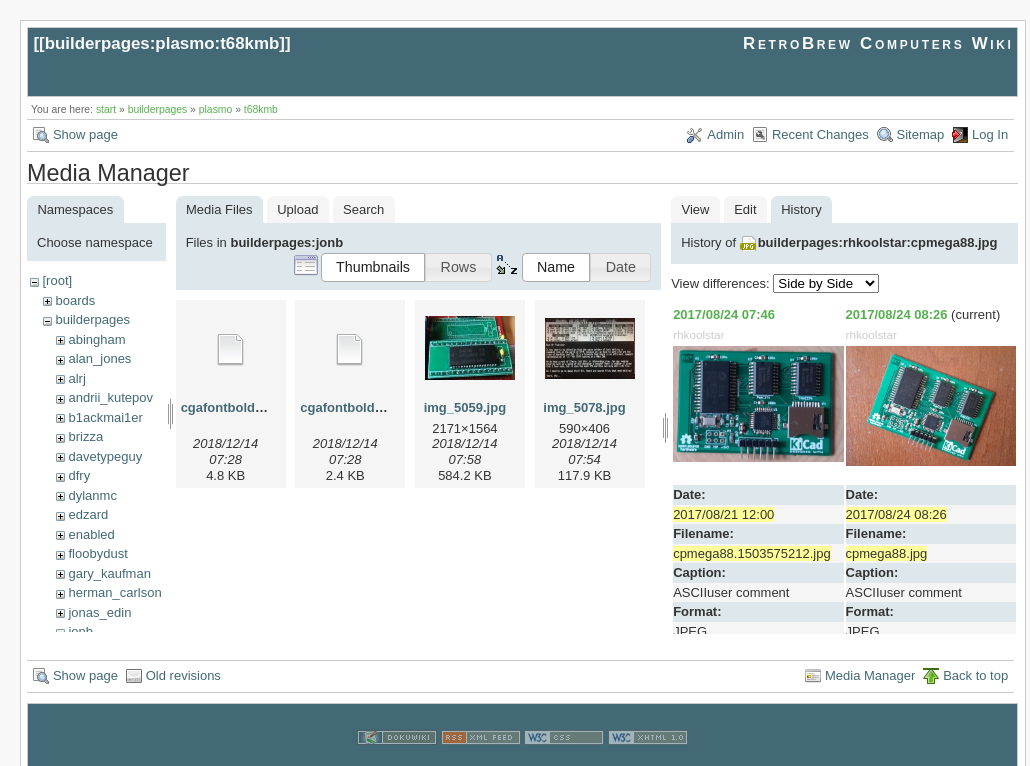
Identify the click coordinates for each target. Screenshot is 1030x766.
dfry (79, 475)
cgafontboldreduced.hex (375, 407)
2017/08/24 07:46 (724, 314)
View (696, 209)
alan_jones (99, 358)
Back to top (975, 656)
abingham (96, 339)
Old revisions (183, 656)
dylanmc (92, 495)
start (106, 109)
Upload (297, 209)
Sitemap (921, 134)
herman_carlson (114, 592)
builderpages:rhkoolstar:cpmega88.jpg (878, 242)
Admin (725, 134)
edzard (88, 514)
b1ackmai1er (105, 417)
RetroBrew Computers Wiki (878, 43)
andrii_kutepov (110, 397)
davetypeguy (105, 456)
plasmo (216, 109)
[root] (57, 280)
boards (75, 300)
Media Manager (870, 656)
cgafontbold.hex (231, 407)
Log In (990, 134)
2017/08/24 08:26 (897, 314)
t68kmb (261, 109)
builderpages (158, 109)
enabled (91, 534)
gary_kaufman (109, 573)
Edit (745, 209)
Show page (85, 134)
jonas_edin (99, 612)
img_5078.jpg (584, 407)
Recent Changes (820, 134)
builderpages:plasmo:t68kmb (162, 43)
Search (363, 209)
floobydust (97, 553)
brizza (85, 436)
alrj (76, 378)
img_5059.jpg (465, 407)
